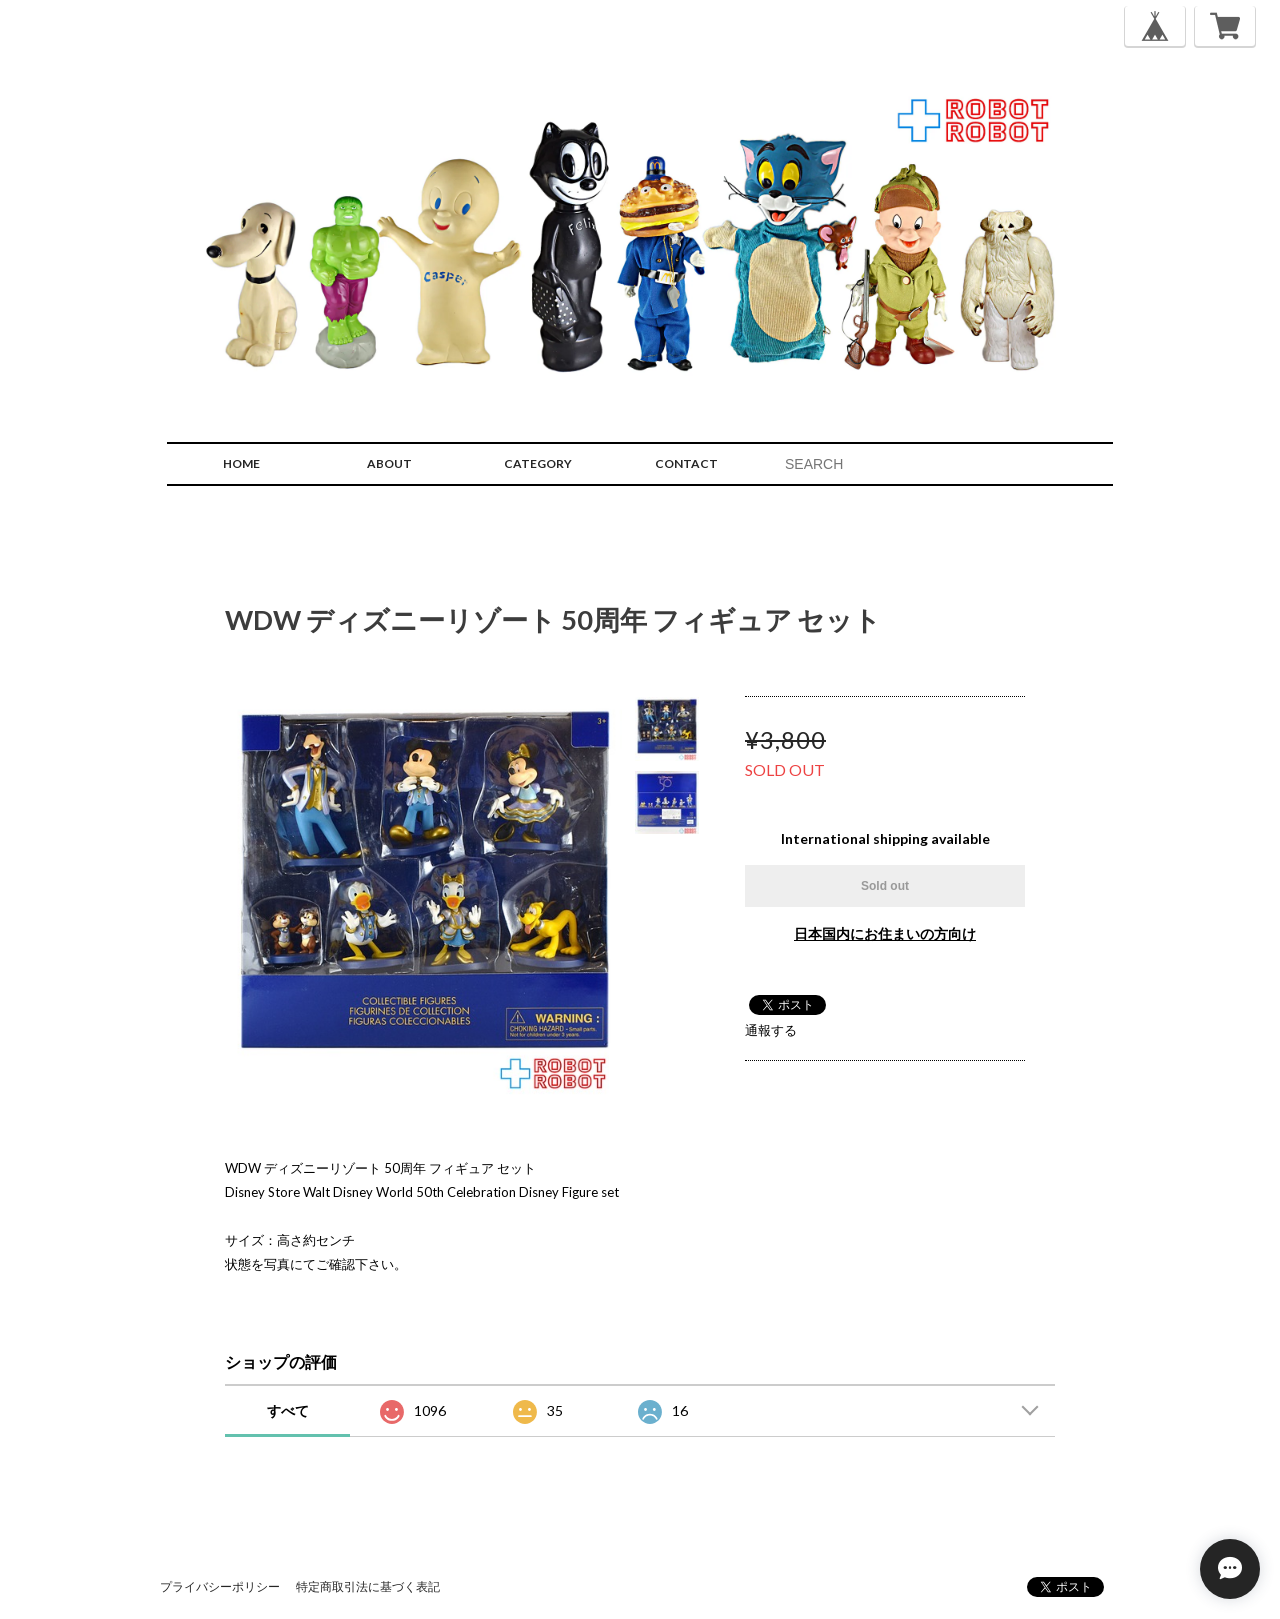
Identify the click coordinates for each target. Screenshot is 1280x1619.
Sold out (885, 886)
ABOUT (389, 463)
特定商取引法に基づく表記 (368, 1586)
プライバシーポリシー (220, 1586)
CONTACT (686, 463)
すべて (288, 1410)
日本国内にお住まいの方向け (885, 933)
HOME (241, 463)
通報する (771, 1030)
